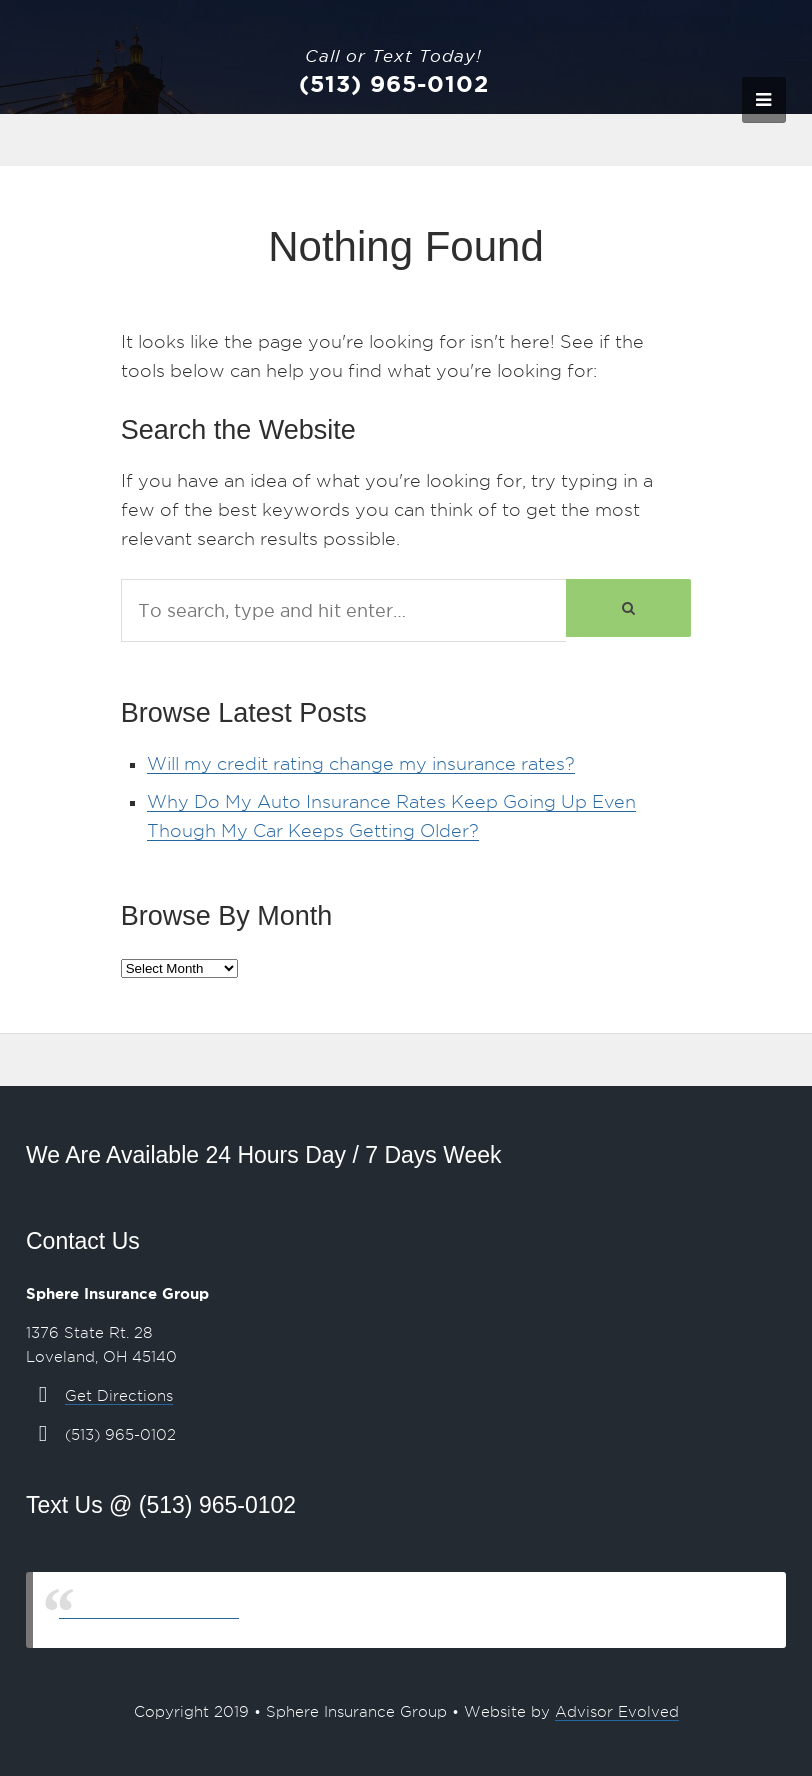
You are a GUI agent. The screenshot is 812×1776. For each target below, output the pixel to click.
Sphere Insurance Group (149, 1609)
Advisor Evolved (617, 1712)
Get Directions (119, 1396)
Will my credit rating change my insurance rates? (361, 763)
